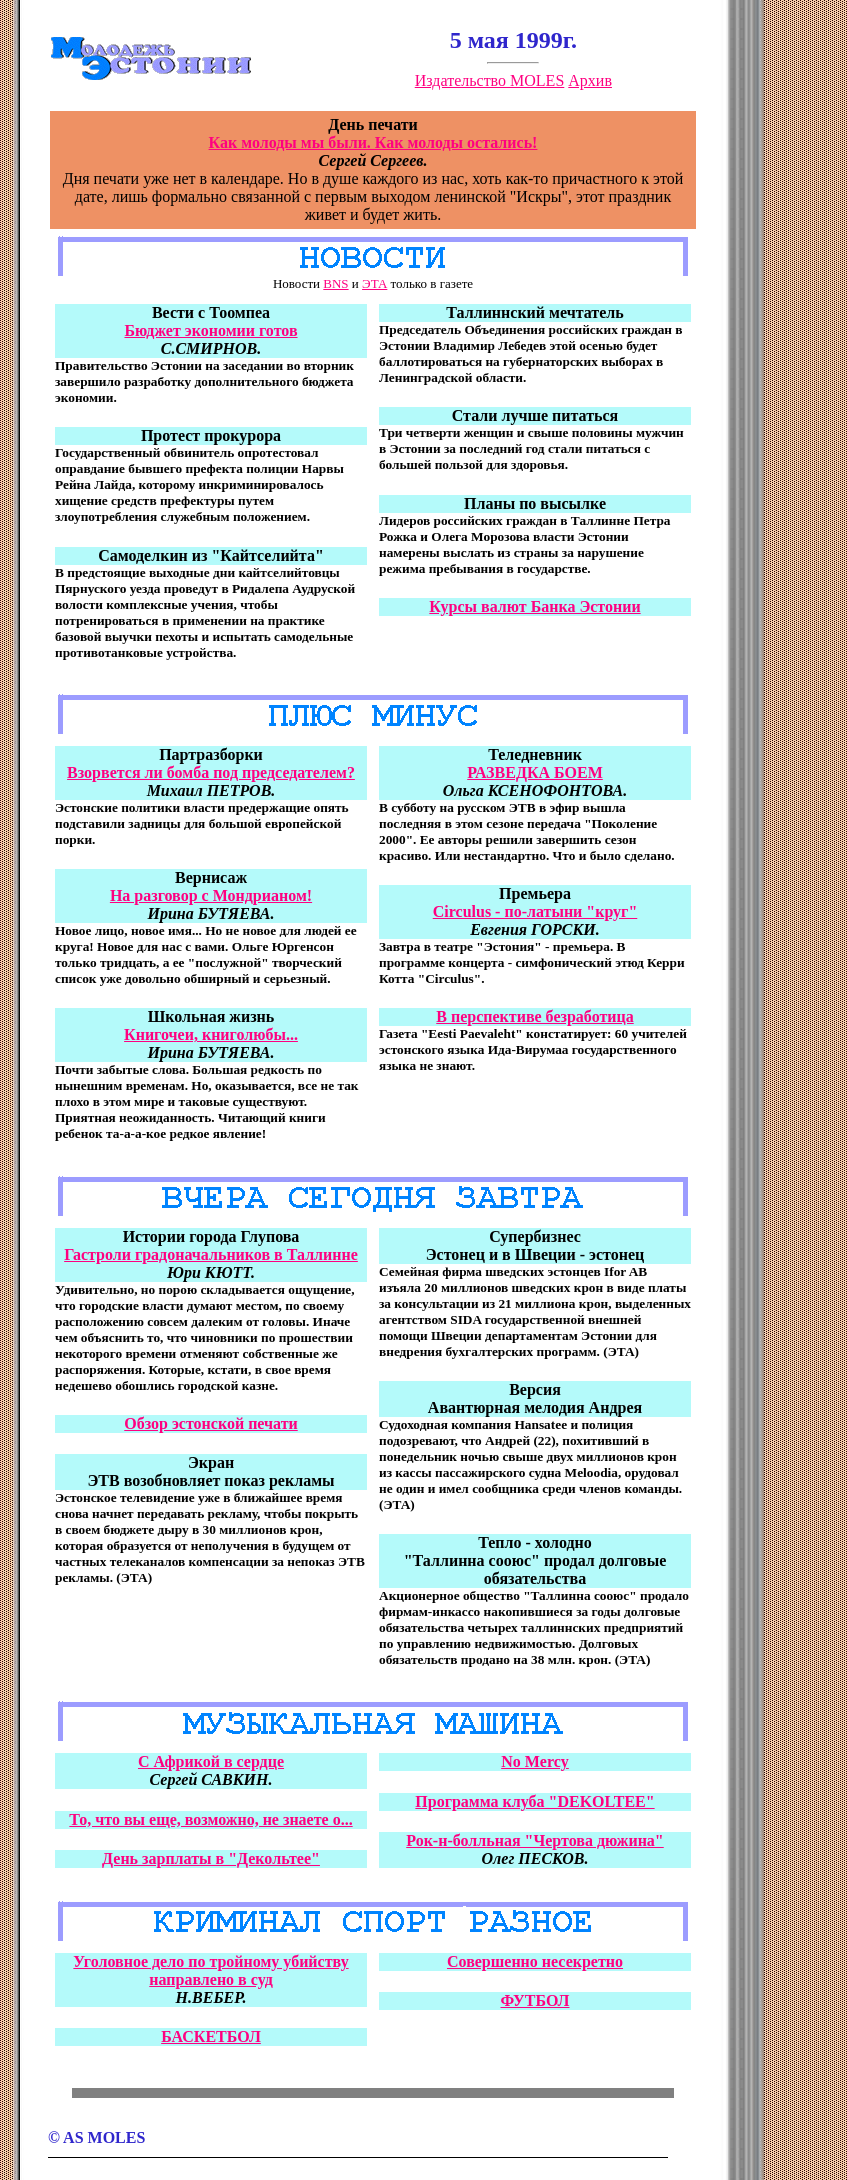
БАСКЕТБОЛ (211, 2036)
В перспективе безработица (534, 1016)
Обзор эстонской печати (211, 1423)
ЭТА (374, 283)
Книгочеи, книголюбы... (211, 1034)
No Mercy (535, 1761)
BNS (335, 283)
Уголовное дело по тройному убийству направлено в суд (210, 1970)
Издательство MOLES (490, 80)
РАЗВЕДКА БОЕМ (535, 772)
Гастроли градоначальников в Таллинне (211, 1254)
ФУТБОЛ (535, 2000)
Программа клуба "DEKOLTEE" (534, 1801)
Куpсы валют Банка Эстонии (534, 606)
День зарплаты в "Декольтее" (211, 1858)
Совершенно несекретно (535, 1961)
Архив (590, 80)
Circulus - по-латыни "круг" (535, 911)
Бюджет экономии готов (210, 330)
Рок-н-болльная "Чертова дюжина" (534, 1840)
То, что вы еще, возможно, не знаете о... (210, 1819)
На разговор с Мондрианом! (211, 895)
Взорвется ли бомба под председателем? (211, 772)
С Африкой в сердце (211, 1761)
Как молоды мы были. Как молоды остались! (373, 142)
